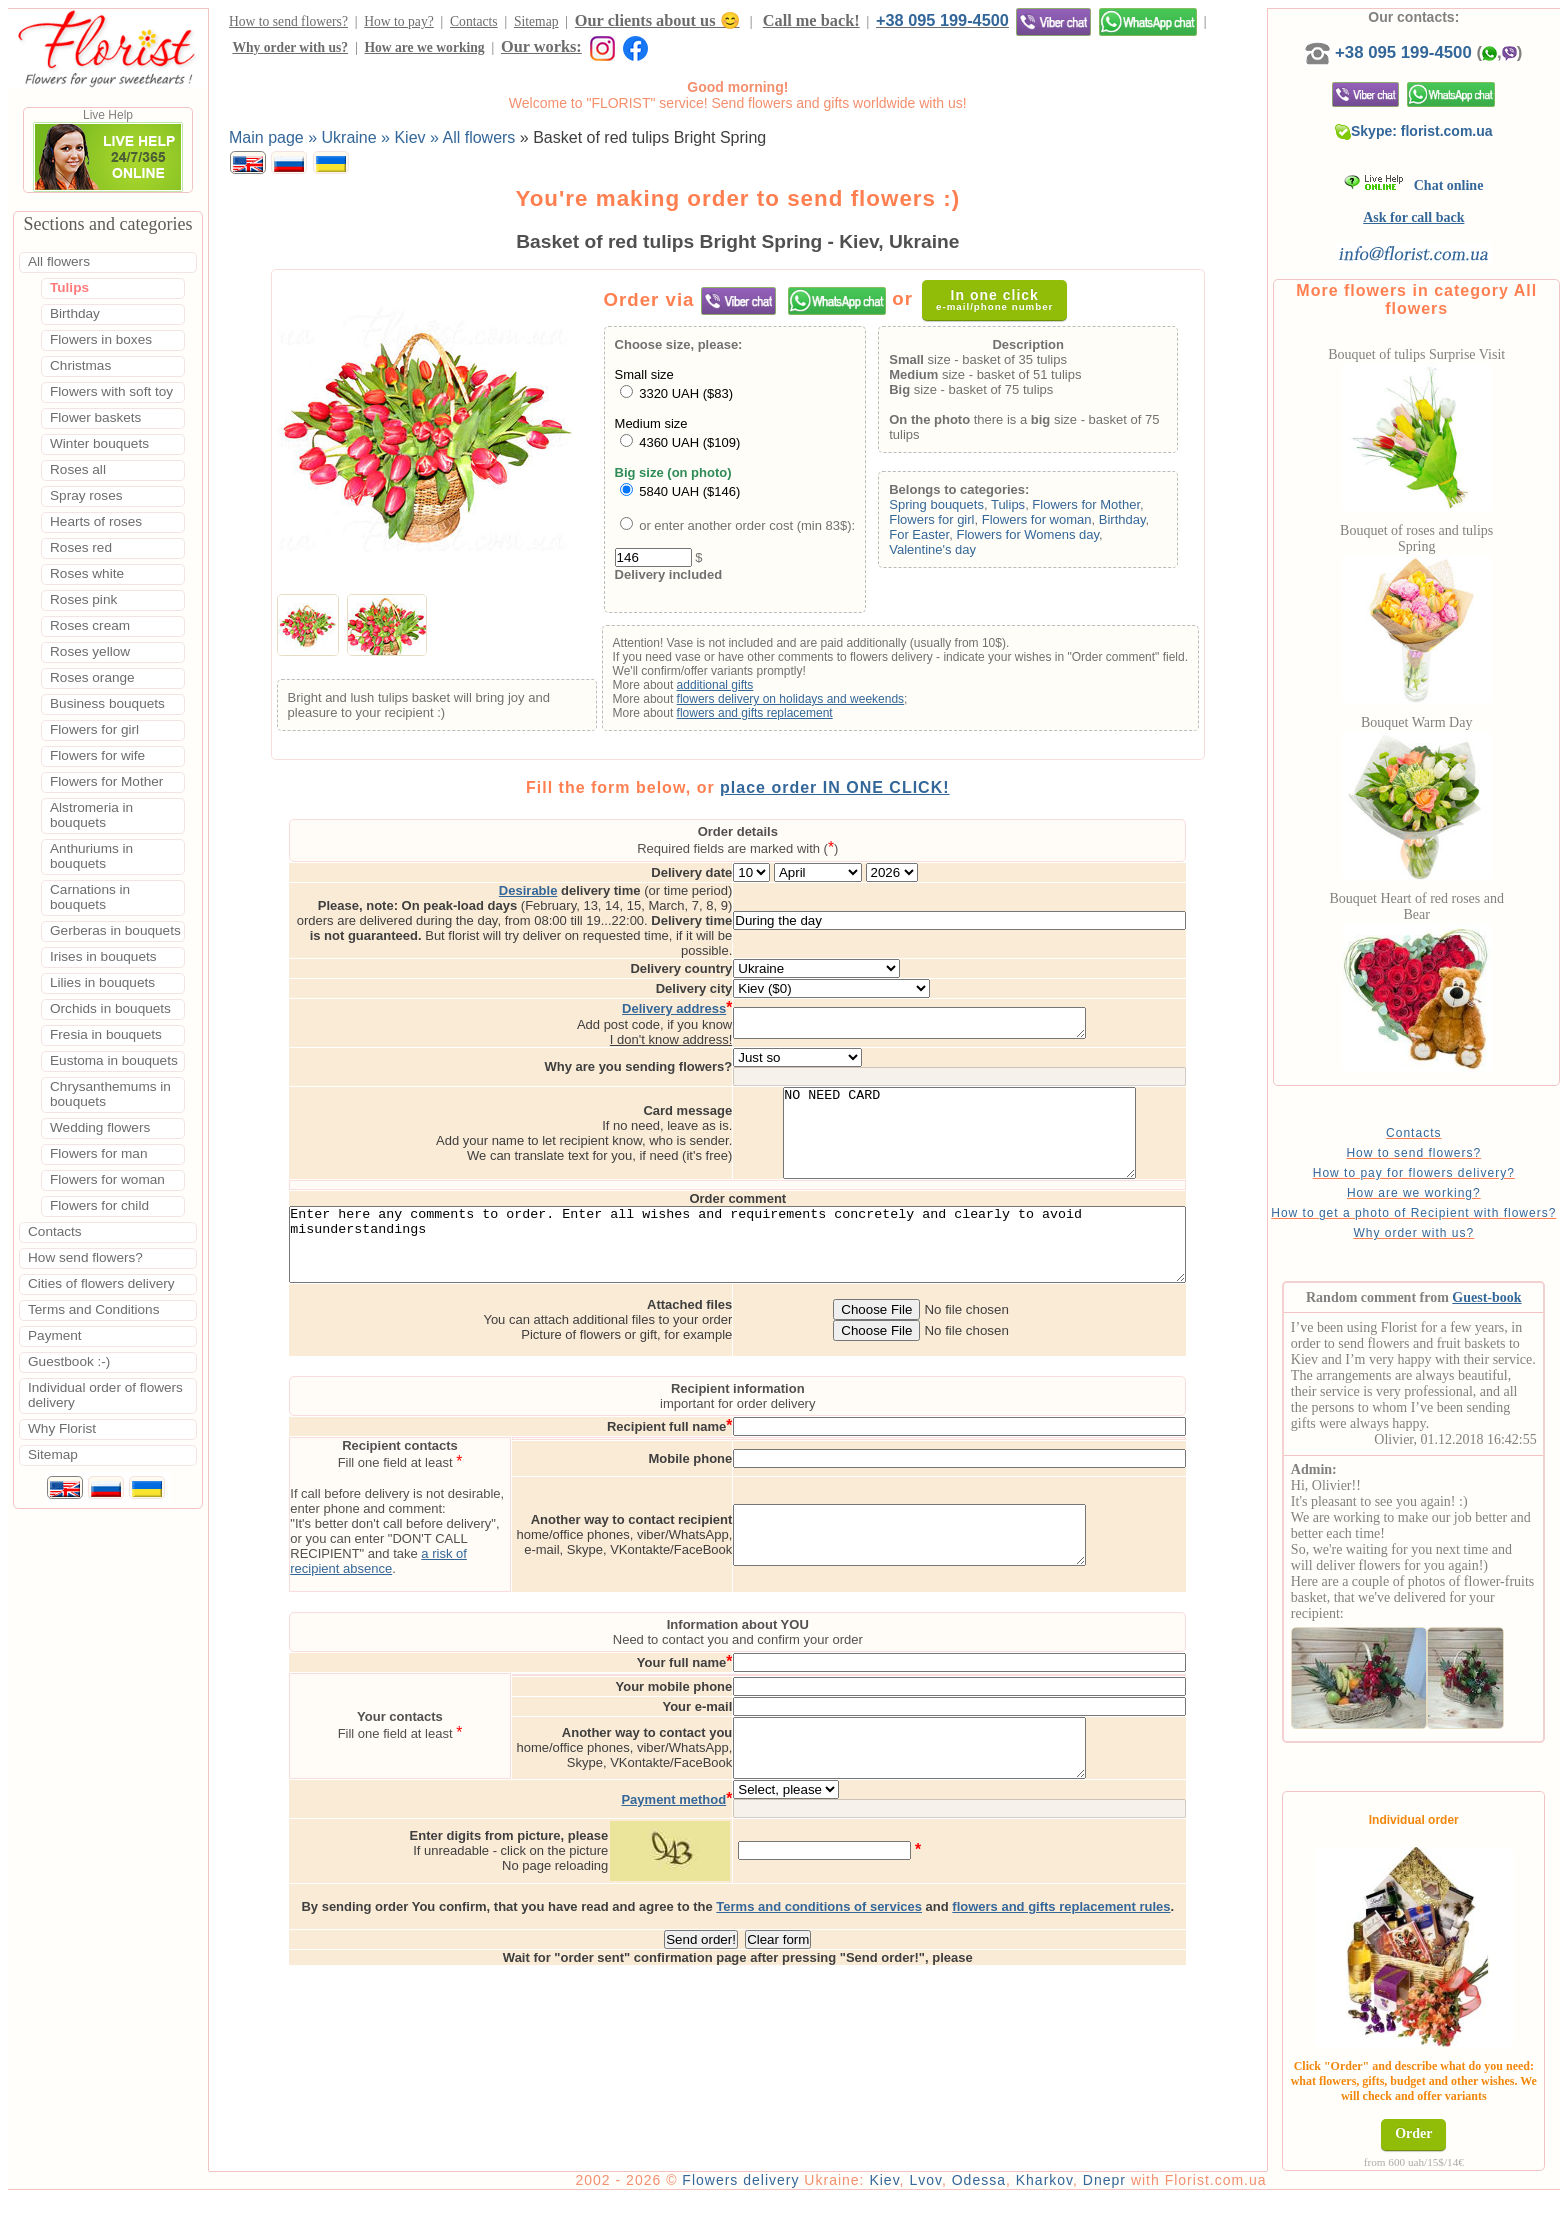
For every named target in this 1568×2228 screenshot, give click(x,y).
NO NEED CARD (1020, 1127)
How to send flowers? (288, 21)
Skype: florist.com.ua (1419, 131)
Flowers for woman (1042, 519)
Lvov (936, 2210)
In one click (1000, 299)
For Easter (925, 534)
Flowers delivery (751, 2210)
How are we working (424, 47)
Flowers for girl (937, 519)
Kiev (895, 2210)
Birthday (1127, 519)
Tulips (1013, 504)
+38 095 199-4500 (942, 20)
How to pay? (398, 21)
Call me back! (811, 20)
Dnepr (1115, 2210)
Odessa (990, 2210)
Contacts (474, 21)
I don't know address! (731, 1024)
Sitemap (536, 21)
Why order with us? (290, 47)
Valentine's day (938, 549)
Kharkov (1055, 2210)
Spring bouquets (942, 504)
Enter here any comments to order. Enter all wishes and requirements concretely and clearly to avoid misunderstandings (743, 1255)
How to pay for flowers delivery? (1419, 1173)
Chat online (1419, 185)
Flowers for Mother (1092, 504)
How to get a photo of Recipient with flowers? (1419, 1220)
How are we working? (1419, 1193)
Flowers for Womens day (1033, 534)
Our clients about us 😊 (657, 20)
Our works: (541, 46)
